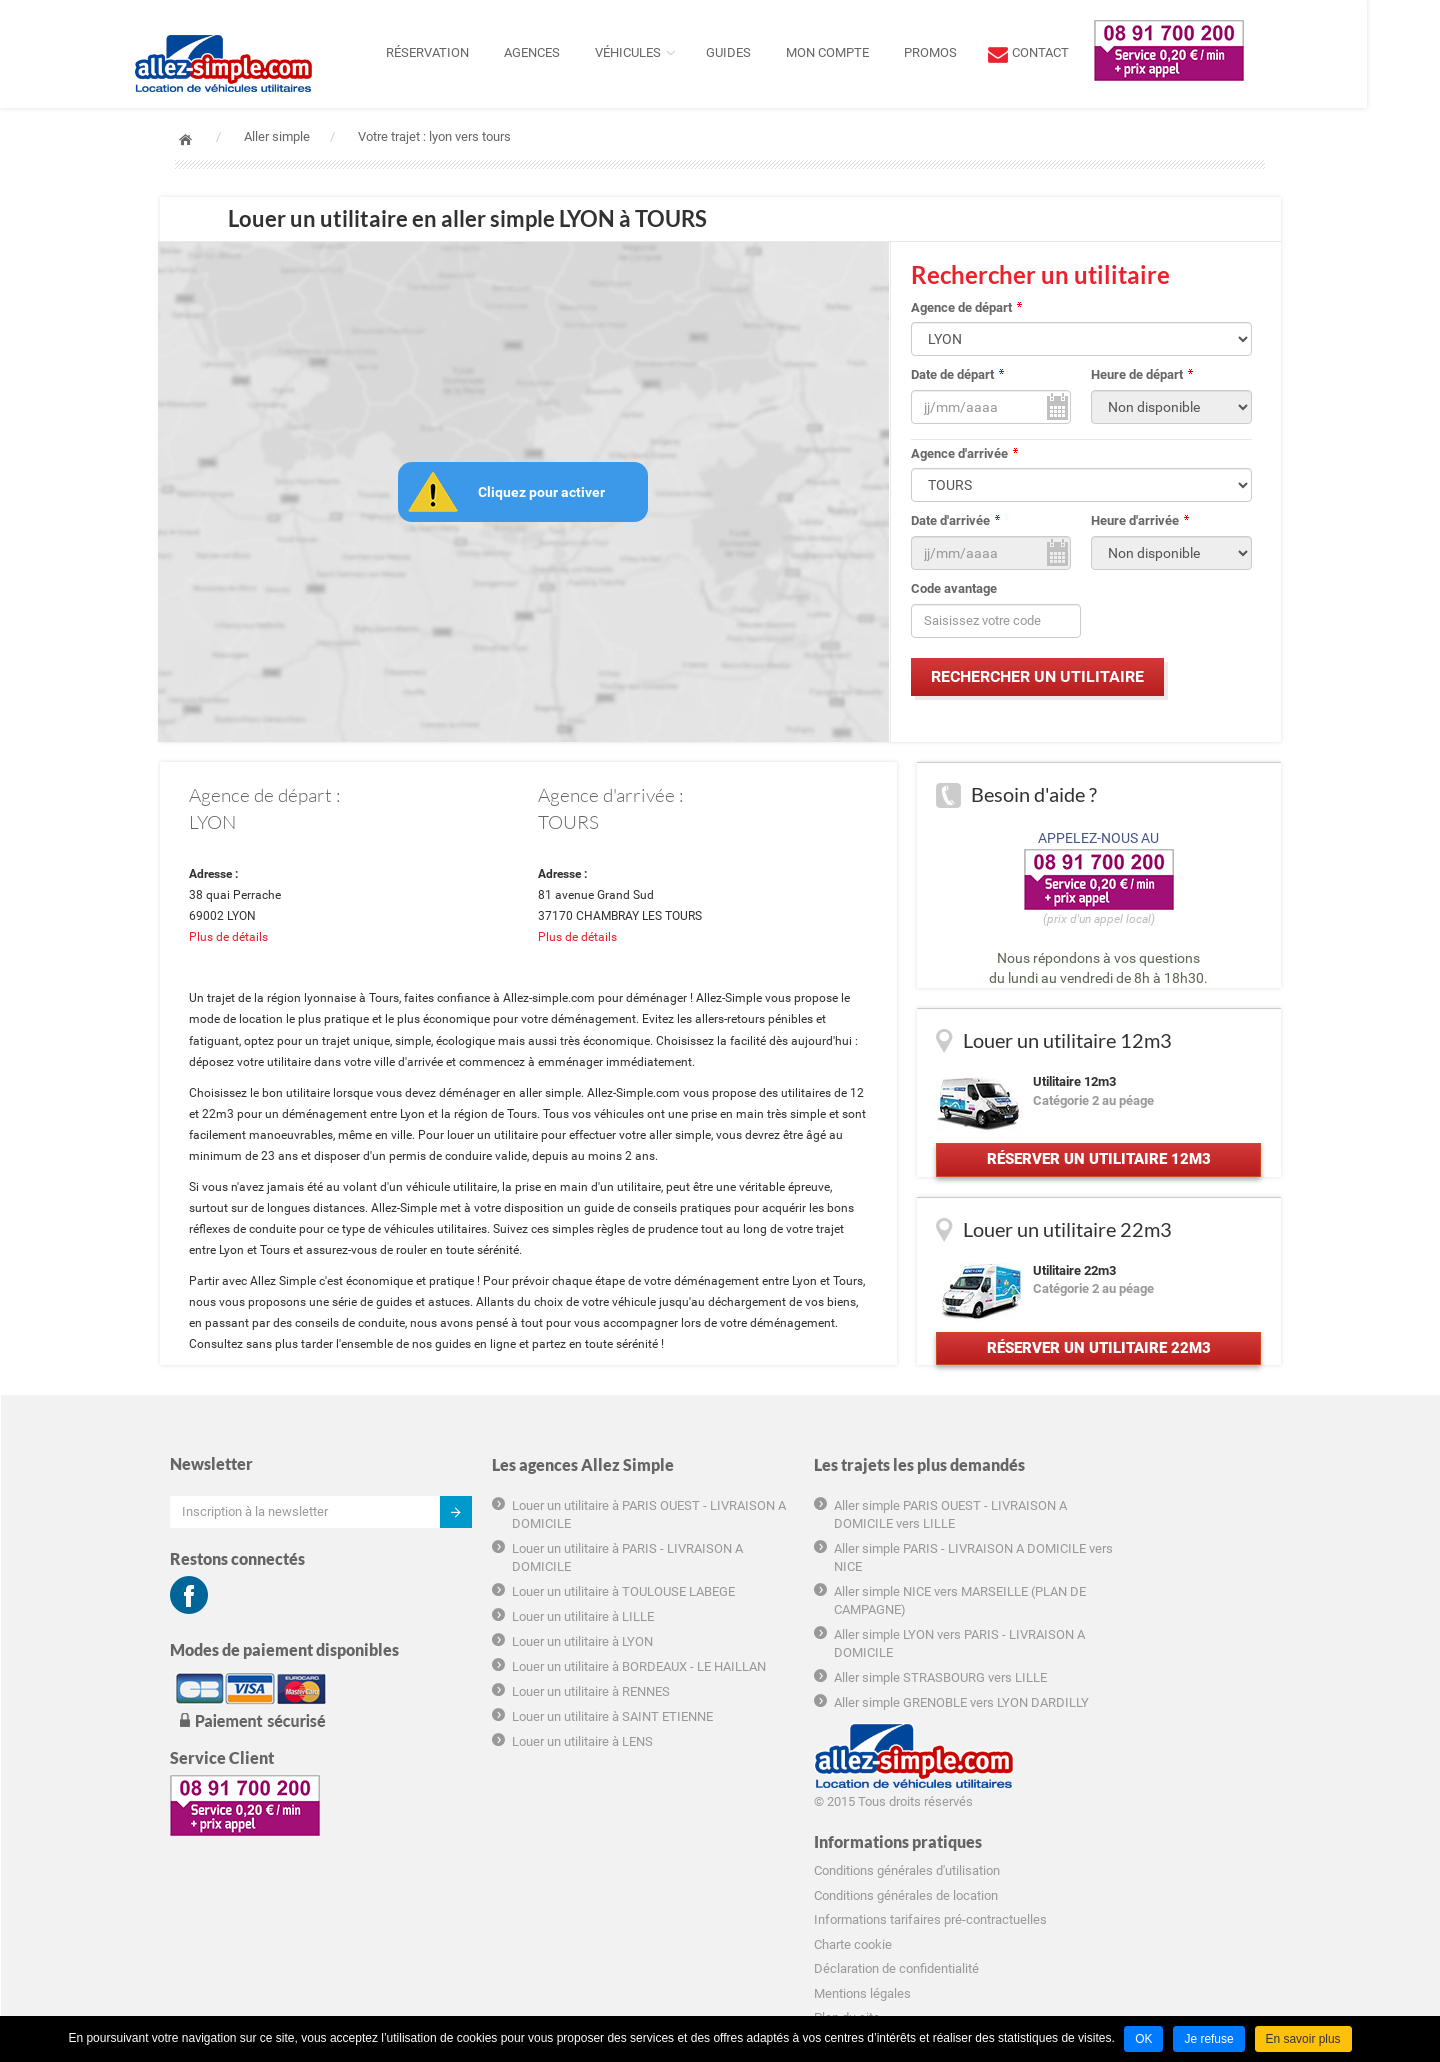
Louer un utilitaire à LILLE (541, 1642)
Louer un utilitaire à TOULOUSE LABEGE (581, 1617)
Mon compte (863, 52)
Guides (764, 52)
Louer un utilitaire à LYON (540, 1667)
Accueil (185, 139)
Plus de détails (230, 942)
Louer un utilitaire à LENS (540, 1785)
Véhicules (664, 52)
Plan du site (1043, 1775)
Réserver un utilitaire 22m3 (1098, 1372)
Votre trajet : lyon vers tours (434, 136)
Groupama (1039, 1847)
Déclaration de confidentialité (1092, 1725)
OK (1143, 2039)
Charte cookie (1049, 1701)
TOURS (568, 825)
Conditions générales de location (1102, 1652)
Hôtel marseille (1052, 1872)
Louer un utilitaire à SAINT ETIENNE (570, 1760)
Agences (568, 52)
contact (1076, 52)
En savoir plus (1303, 2039)
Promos (966, 52)
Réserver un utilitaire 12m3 (1098, 1172)
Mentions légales (1058, 1750)
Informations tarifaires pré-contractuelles (1126, 1676)
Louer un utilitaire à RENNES (549, 1735)
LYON (214, 825)
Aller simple (277, 136)
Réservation (463, 52)
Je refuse (1208, 2039)
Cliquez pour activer (542, 493)
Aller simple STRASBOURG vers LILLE (856, 1703)
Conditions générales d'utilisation (1103, 1627)
